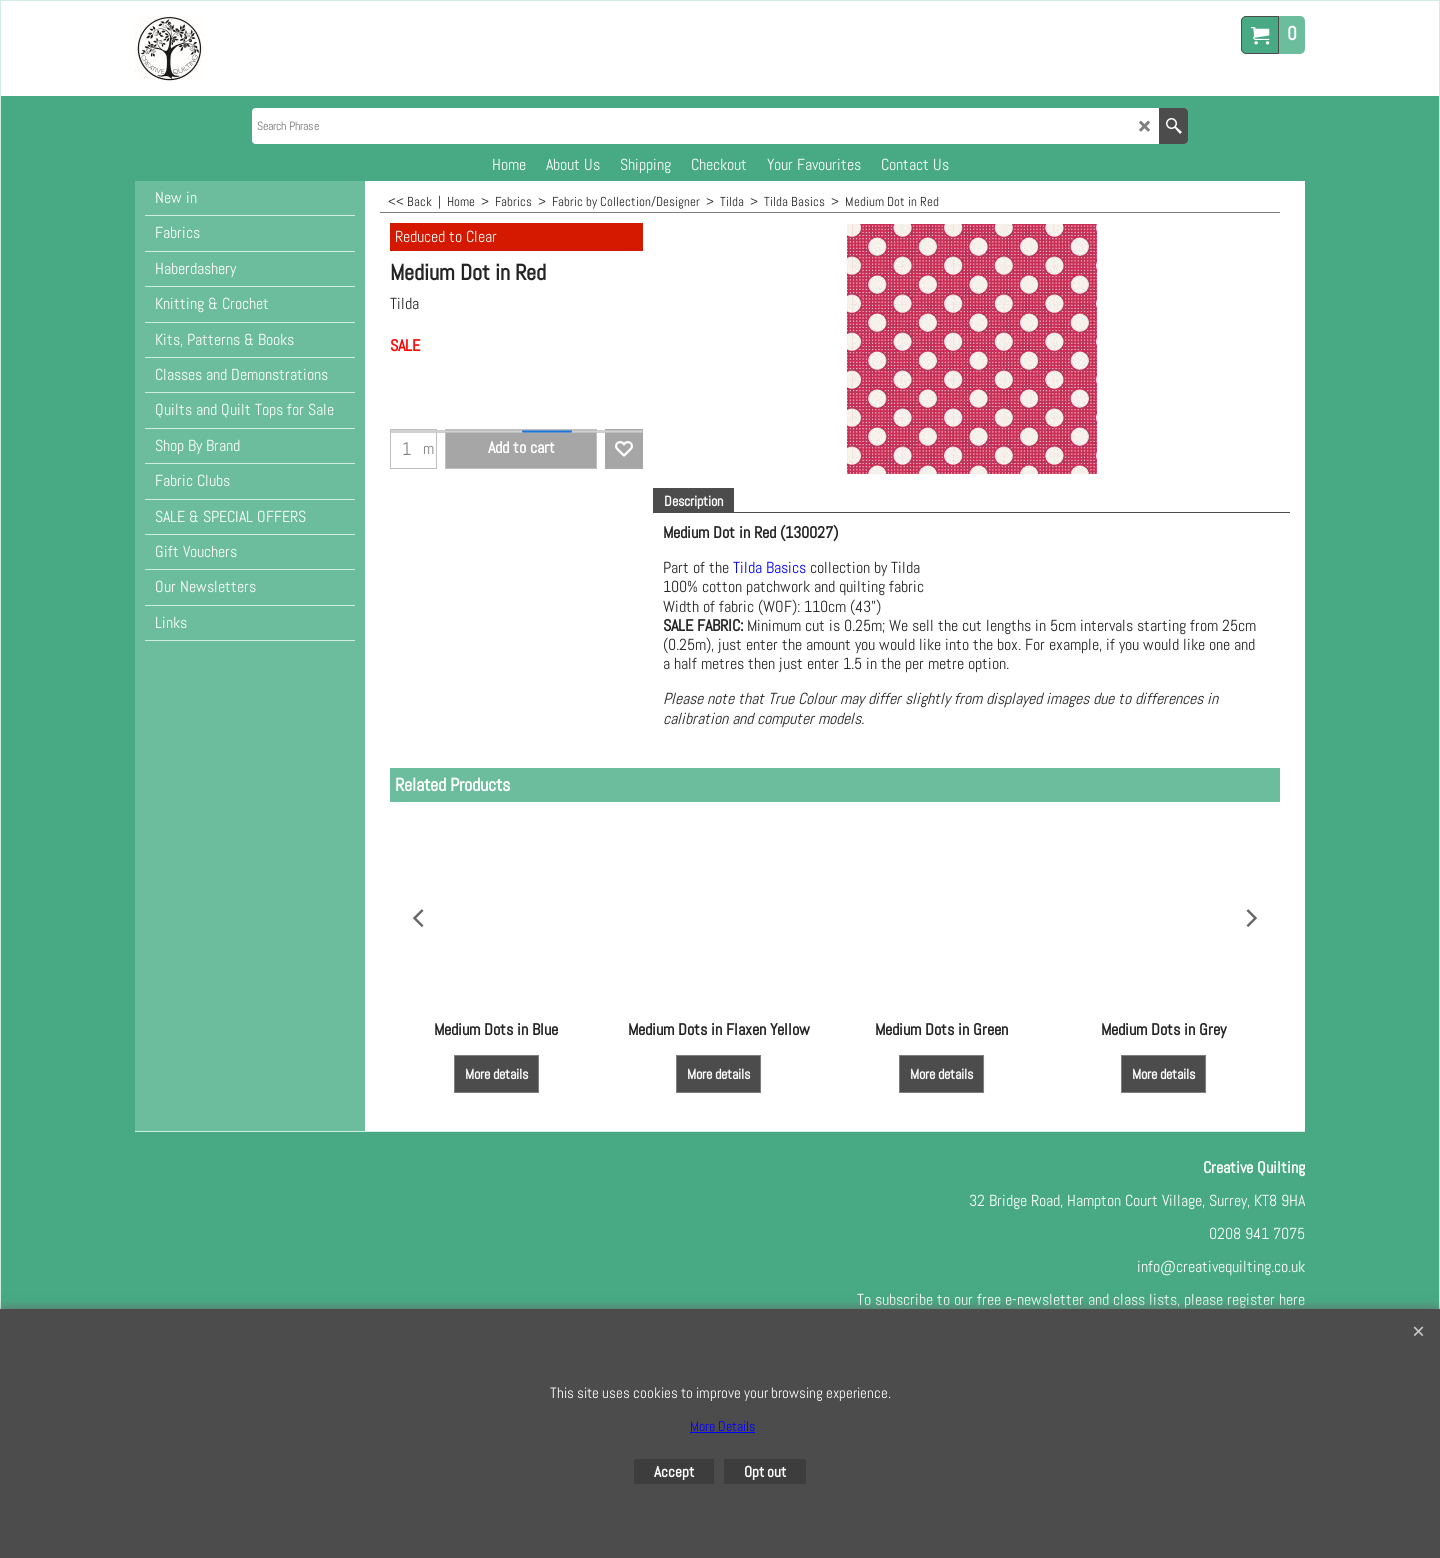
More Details (722, 1426)
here (1292, 1299)
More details (496, 1074)
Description (693, 501)
